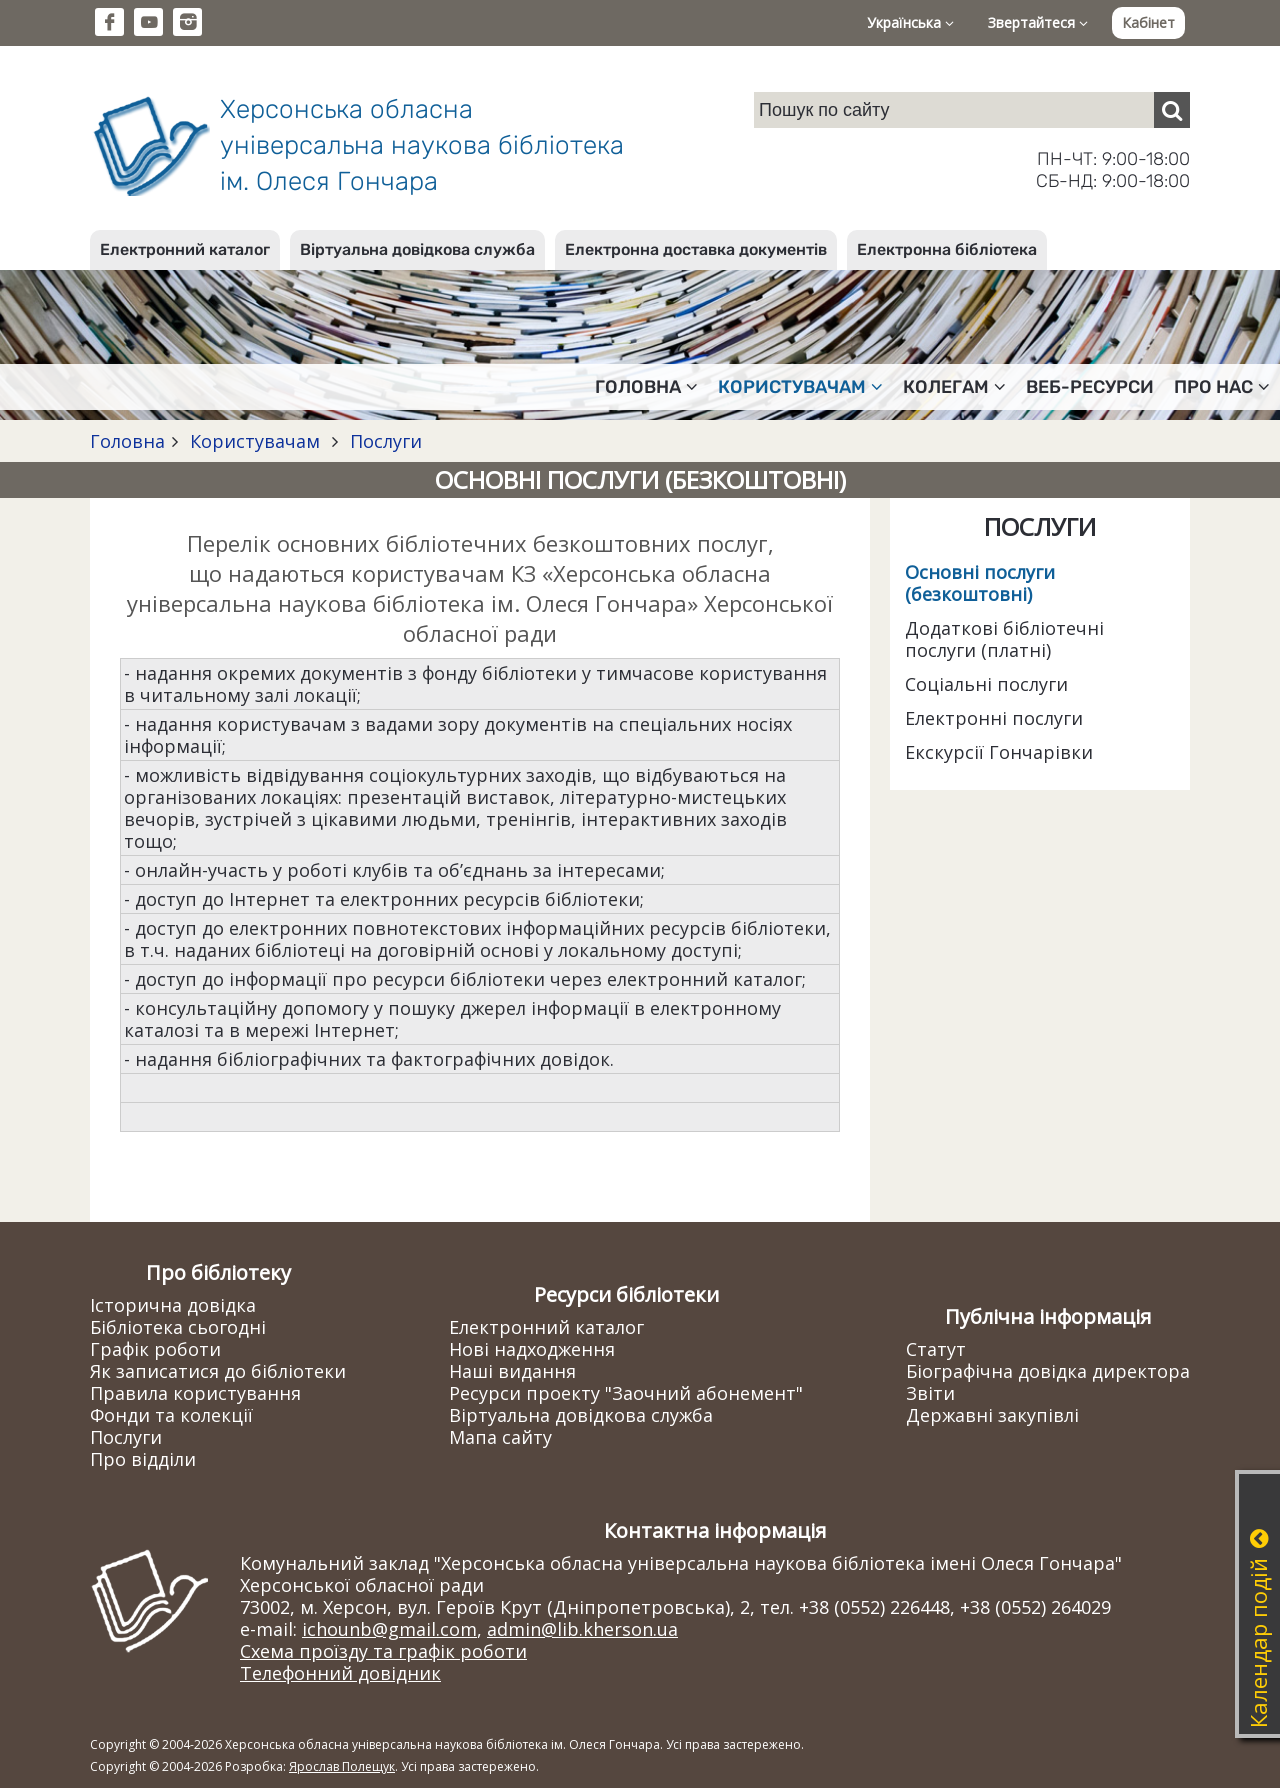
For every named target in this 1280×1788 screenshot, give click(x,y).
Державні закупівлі (992, 1415)
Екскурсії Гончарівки (999, 752)
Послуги (383, 441)
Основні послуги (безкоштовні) (980, 583)
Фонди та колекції (171, 1415)
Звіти (930, 1393)
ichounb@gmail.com (389, 1629)
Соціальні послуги (986, 684)
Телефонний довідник (340, 1673)
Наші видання (512, 1371)
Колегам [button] (954, 387)
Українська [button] (910, 22)
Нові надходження (532, 1349)
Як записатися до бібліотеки (218, 1371)
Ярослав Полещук (342, 1766)
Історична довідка (173, 1305)
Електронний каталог (185, 249)
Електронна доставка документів (696, 249)
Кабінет (1148, 22)
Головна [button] (646, 387)
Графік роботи (155, 1349)
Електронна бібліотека (947, 249)
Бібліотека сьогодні (178, 1327)
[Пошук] (1172, 110)
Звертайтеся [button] (1038, 22)
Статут (936, 1349)
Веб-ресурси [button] (1090, 387)
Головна (127, 441)
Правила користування (195, 1393)
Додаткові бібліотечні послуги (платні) (1004, 639)
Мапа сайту (500, 1437)
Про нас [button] (1222, 387)
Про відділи (143, 1459)
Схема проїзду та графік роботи (383, 1651)
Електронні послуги (994, 718)
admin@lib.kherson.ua (582, 1629)
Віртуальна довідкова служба (417, 249)
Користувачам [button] (800, 387)
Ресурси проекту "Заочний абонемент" (626, 1393)
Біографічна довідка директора (1048, 1371)
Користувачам (255, 441)
